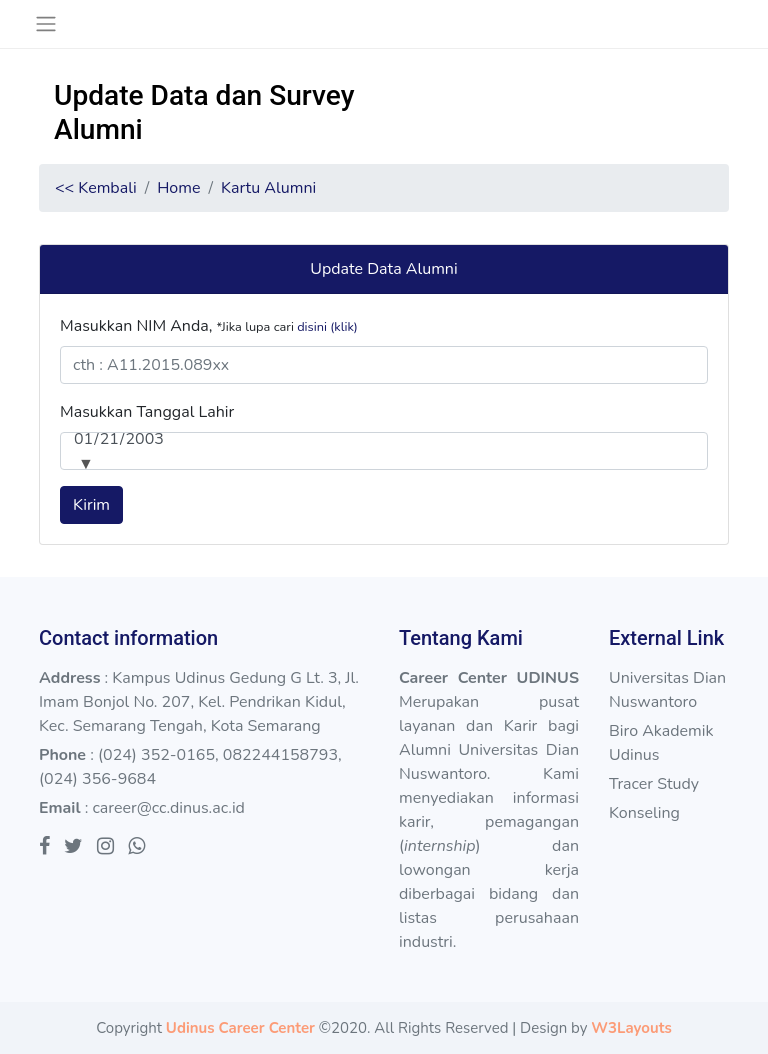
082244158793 (280, 755)
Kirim (91, 505)
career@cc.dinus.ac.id (168, 808)
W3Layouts (631, 1028)
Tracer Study (654, 784)
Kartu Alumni (268, 188)
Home (178, 188)
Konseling (644, 813)
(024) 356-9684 (97, 779)
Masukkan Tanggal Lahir (147, 412)
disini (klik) (327, 327)
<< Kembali (96, 188)
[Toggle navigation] (45, 24)
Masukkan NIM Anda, (209, 326)
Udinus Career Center (240, 1028)
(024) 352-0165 (156, 755)
